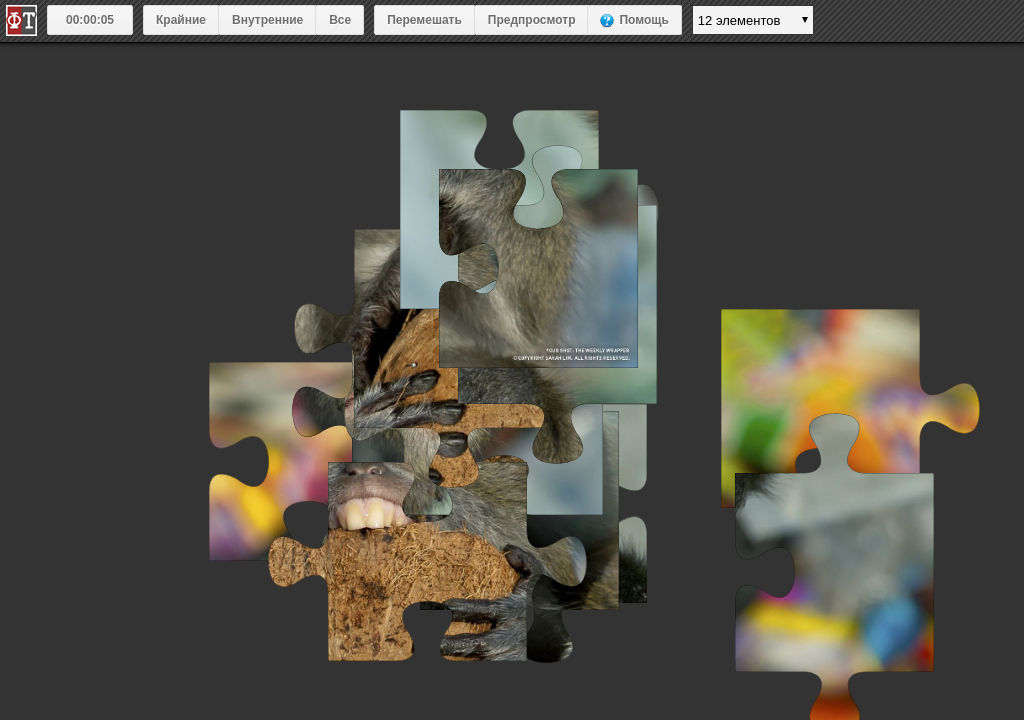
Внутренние (267, 20)
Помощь (643, 20)
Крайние (181, 20)
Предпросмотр (532, 20)
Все (340, 20)
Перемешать (424, 20)
